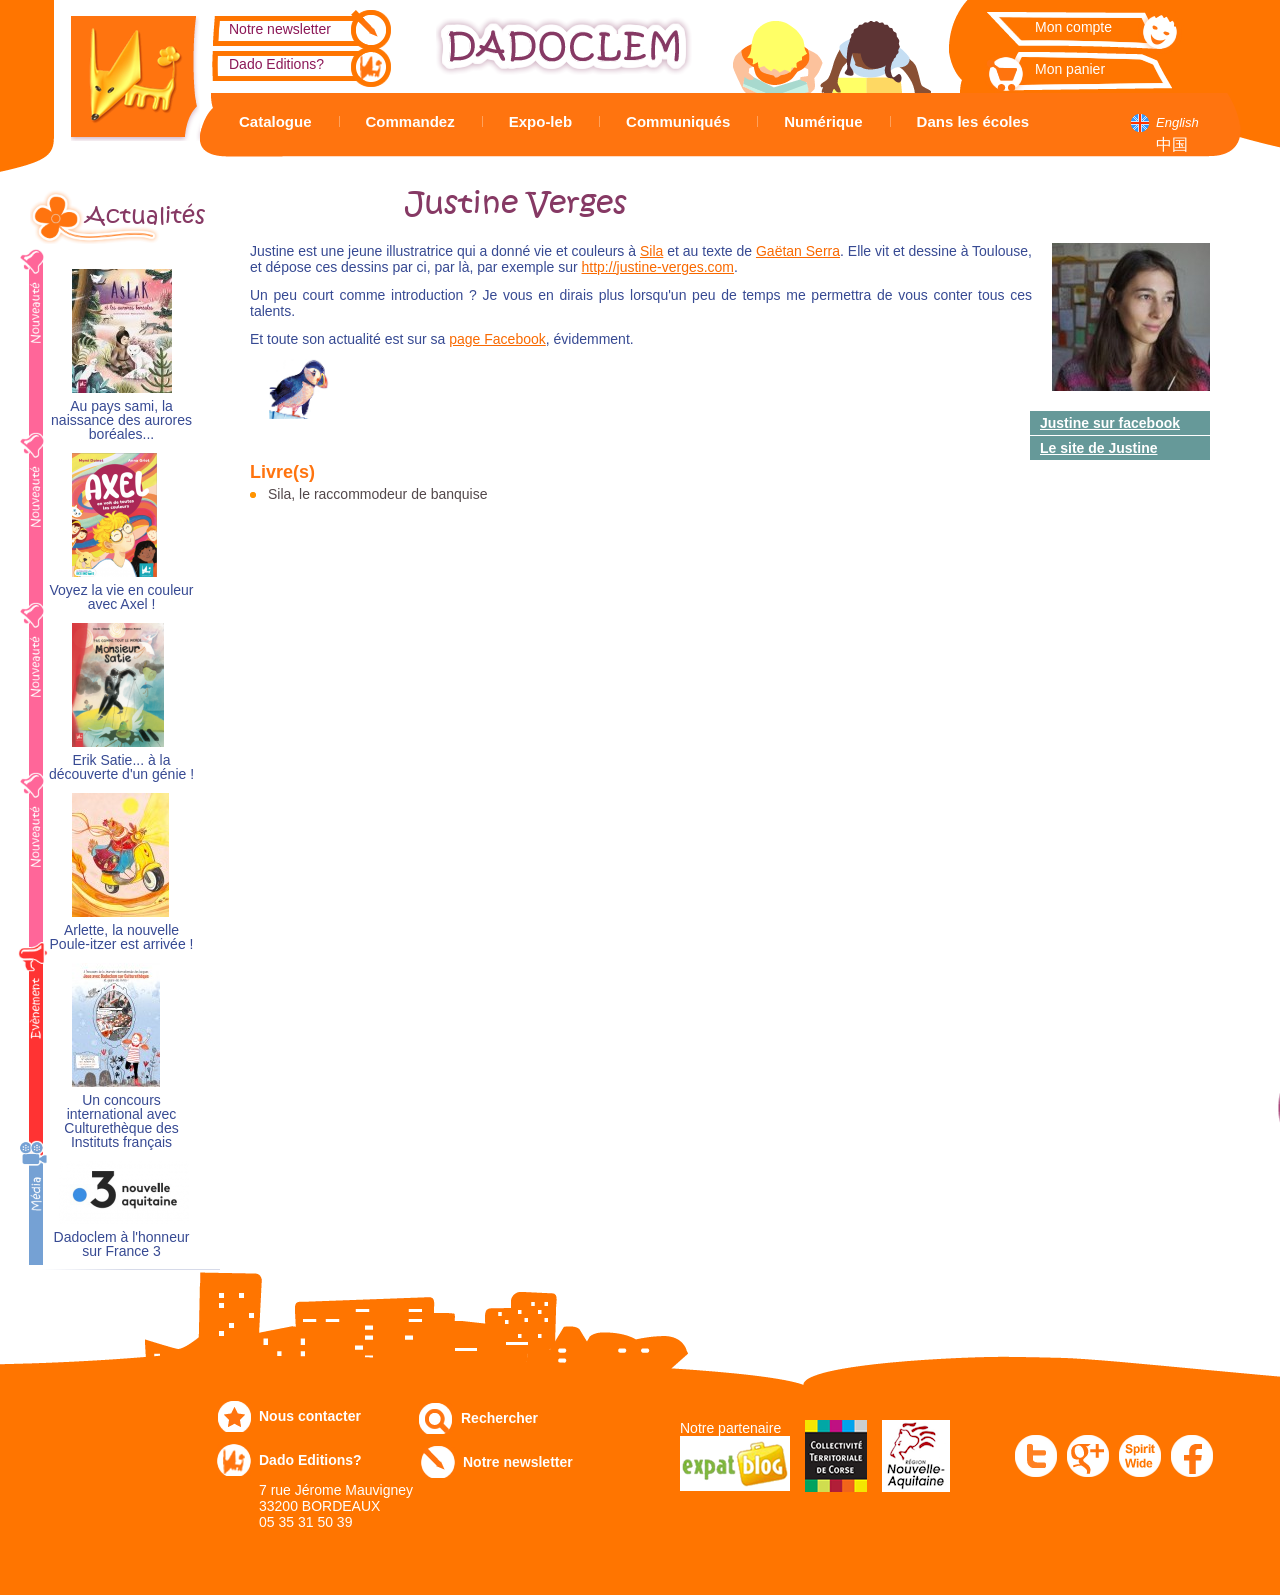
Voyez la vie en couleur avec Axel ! (122, 597)
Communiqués (678, 121)
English (1177, 122)
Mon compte (1073, 27)
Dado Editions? (276, 64)
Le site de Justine (1098, 448)
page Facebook (497, 339)
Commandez (410, 121)
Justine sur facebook (1110, 423)
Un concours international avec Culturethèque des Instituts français (121, 1121)
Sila (651, 251)
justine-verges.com (676, 267)
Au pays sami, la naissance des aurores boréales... (121, 420)
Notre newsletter (280, 29)
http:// (599, 267)
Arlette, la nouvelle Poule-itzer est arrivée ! (122, 937)
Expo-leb (540, 121)
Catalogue (275, 121)
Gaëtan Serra (798, 251)
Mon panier (1070, 69)
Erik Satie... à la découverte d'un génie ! (121, 767)
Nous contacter (310, 1416)
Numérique (823, 121)
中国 (1172, 144)
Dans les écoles (973, 121)
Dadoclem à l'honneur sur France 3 (122, 1244)
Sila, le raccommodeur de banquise (377, 494)
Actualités (145, 216)
